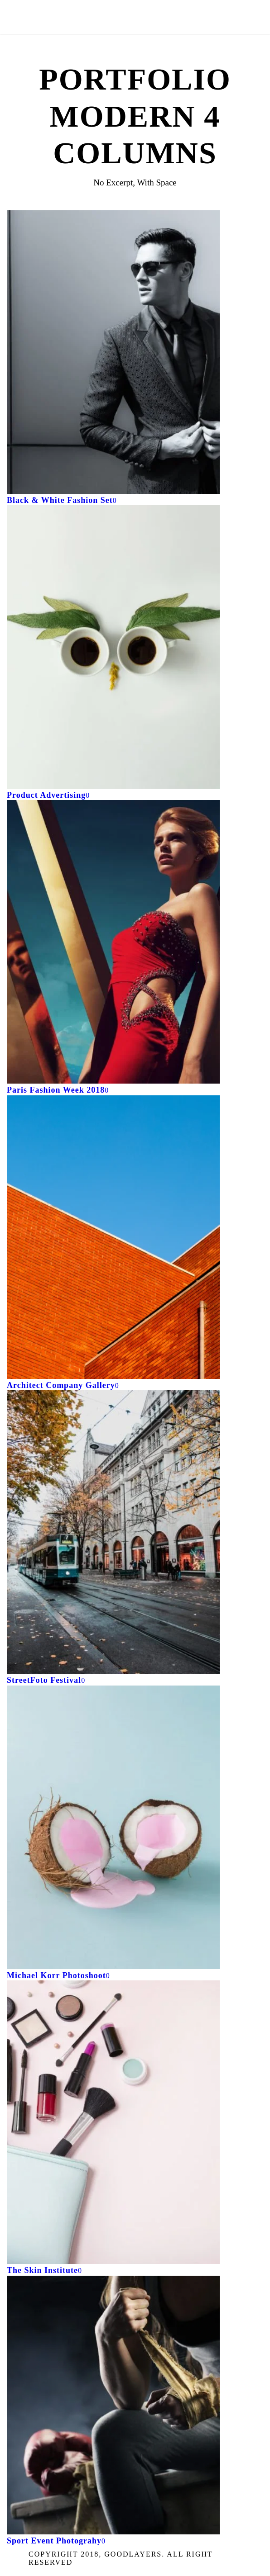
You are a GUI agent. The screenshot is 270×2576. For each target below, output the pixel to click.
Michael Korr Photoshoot (56, 1975)
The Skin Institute (42, 2270)
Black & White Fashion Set (60, 500)
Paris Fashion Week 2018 (56, 1089)
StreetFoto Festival (44, 1680)
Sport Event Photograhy (54, 2540)
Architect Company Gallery (61, 1385)
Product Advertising (46, 795)
